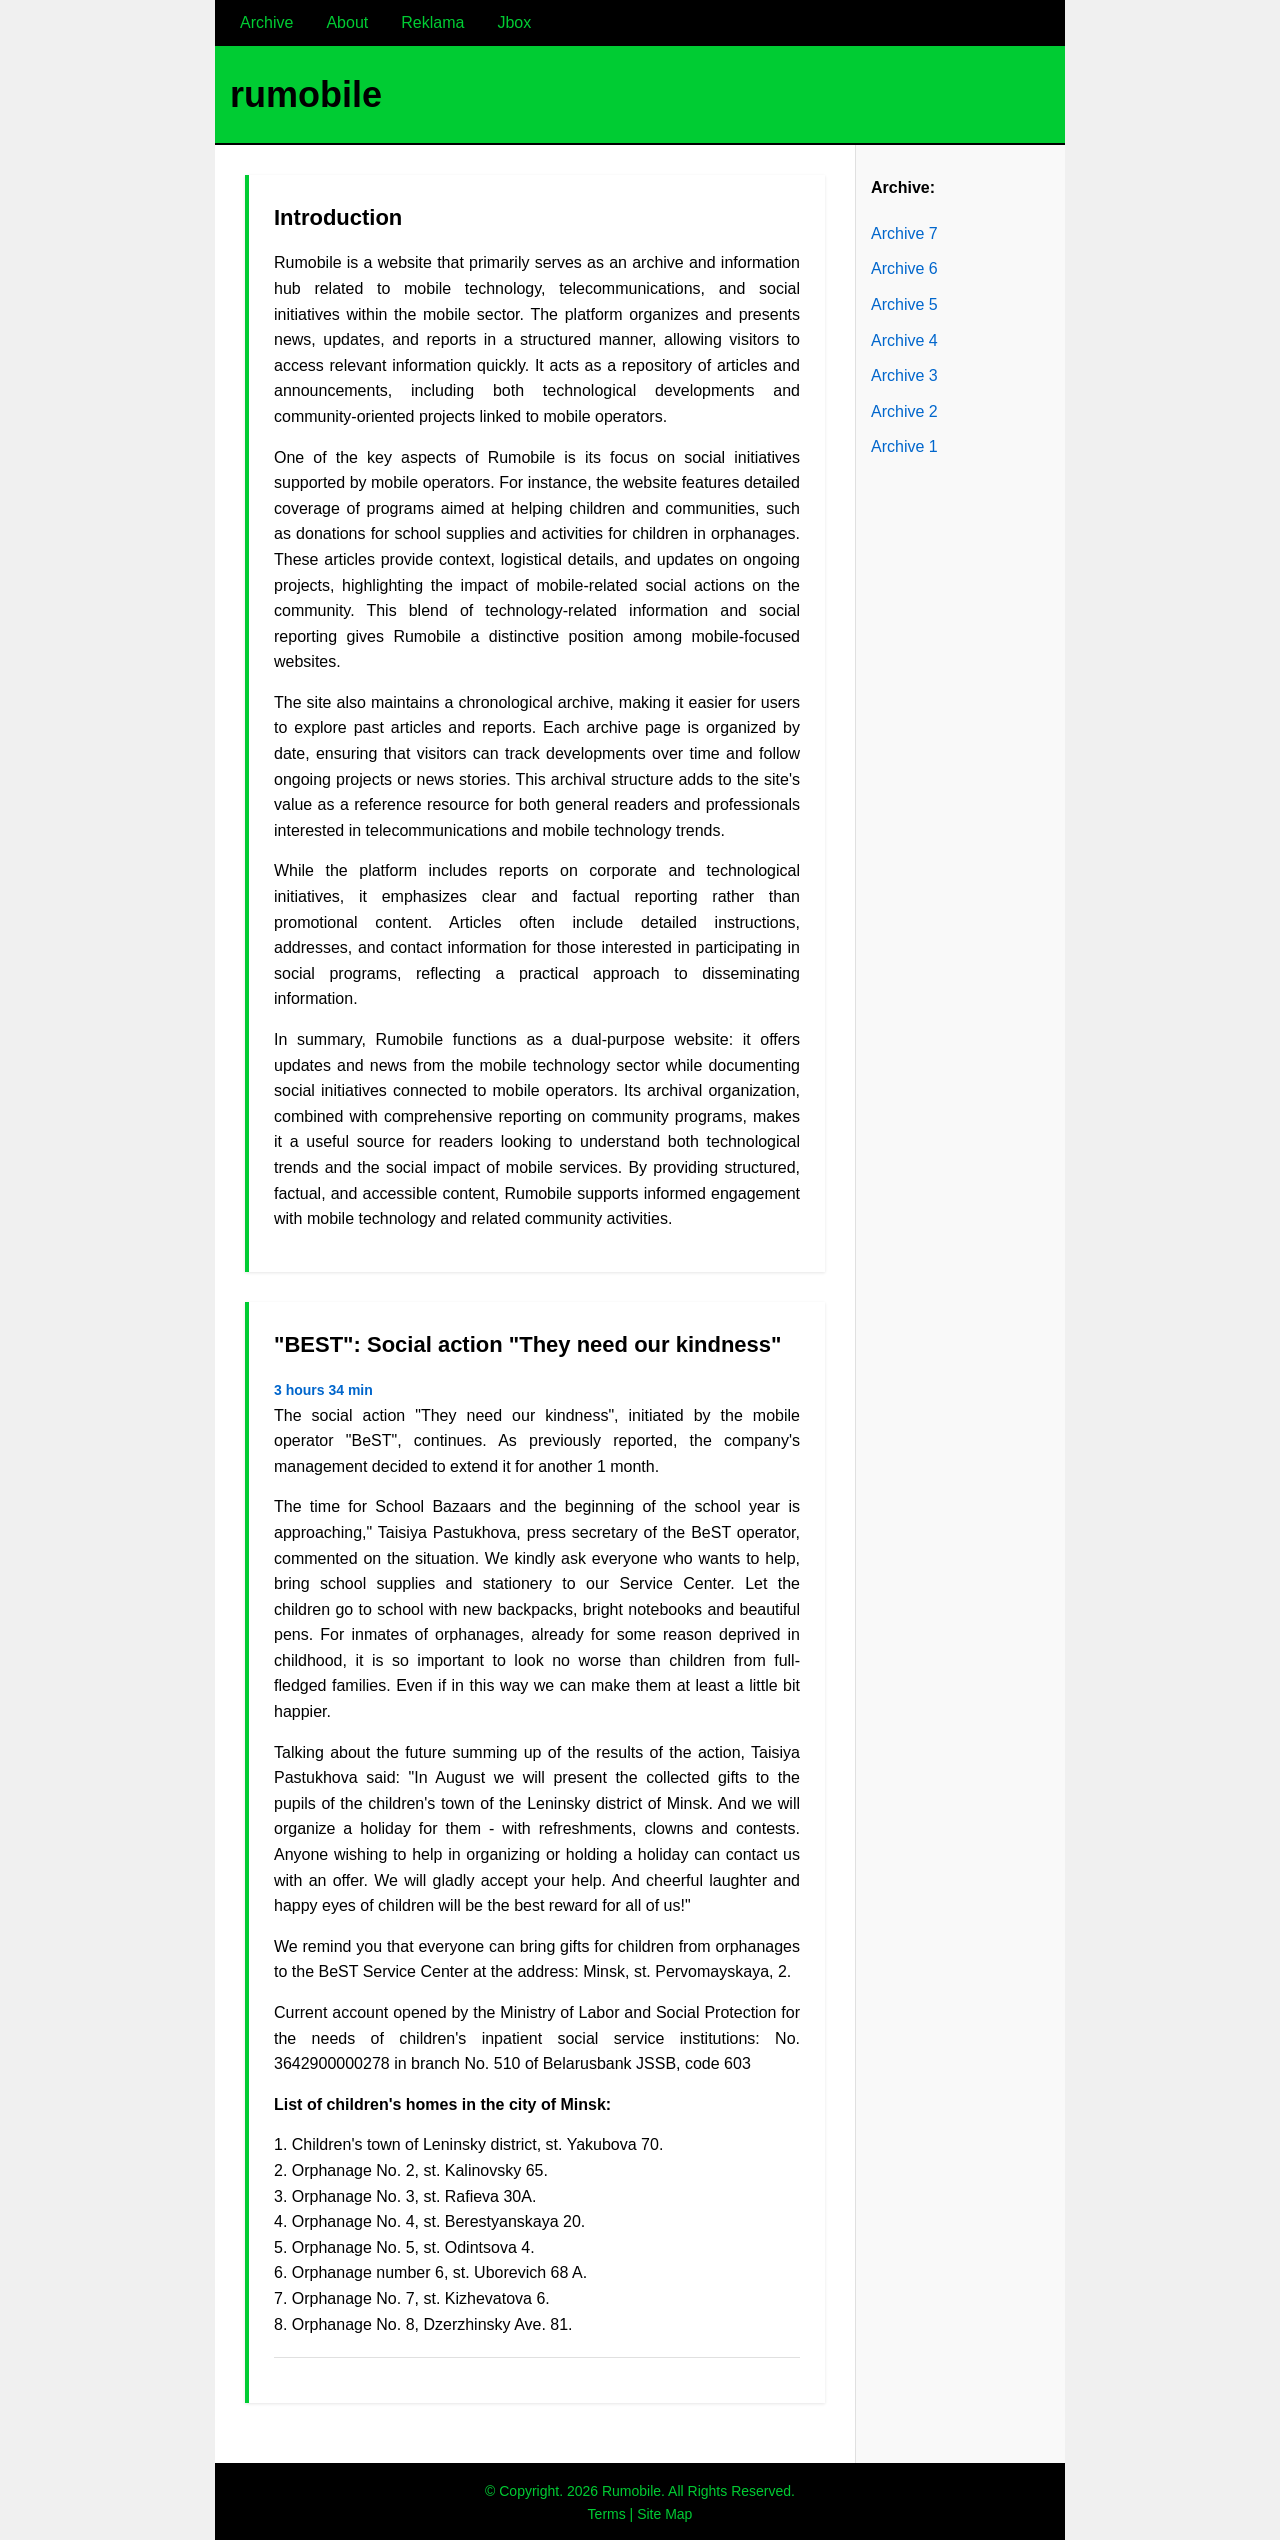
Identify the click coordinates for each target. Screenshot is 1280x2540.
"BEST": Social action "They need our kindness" (528, 1344)
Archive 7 (904, 233)
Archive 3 (904, 375)
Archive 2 (904, 411)
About (347, 22)
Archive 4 (904, 340)
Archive (266, 22)
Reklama (432, 22)
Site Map (664, 2514)
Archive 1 (904, 446)
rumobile (306, 94)
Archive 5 (904, 304)
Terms (607, 2514)
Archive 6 (904, 268)
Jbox (514, 22)
